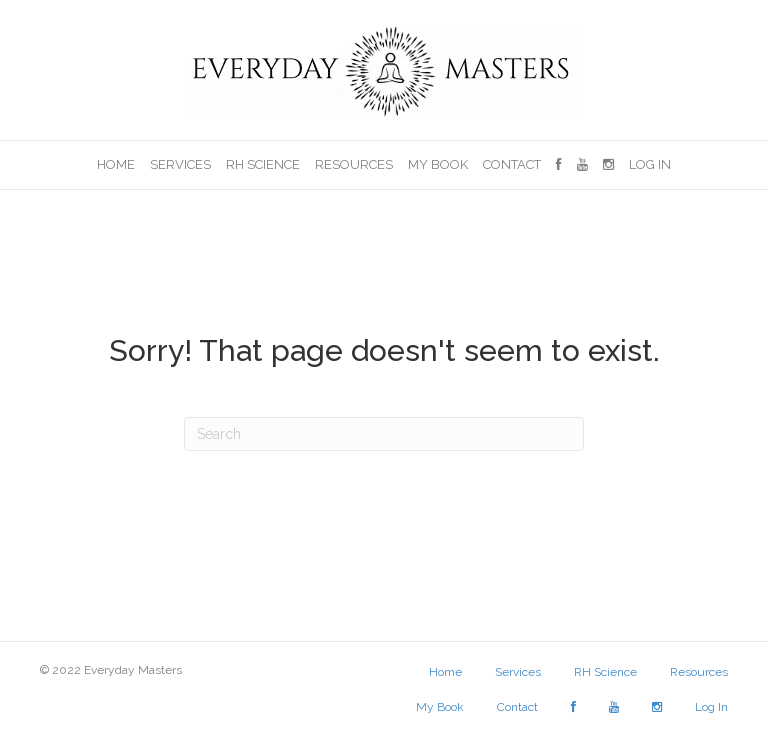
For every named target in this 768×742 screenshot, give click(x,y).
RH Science (263, 164)
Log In (650, 164)
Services (180, 164)
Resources (354, 164)
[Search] (384, 434)
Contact (512, 164)
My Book (438, 164)
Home (116, 164)
